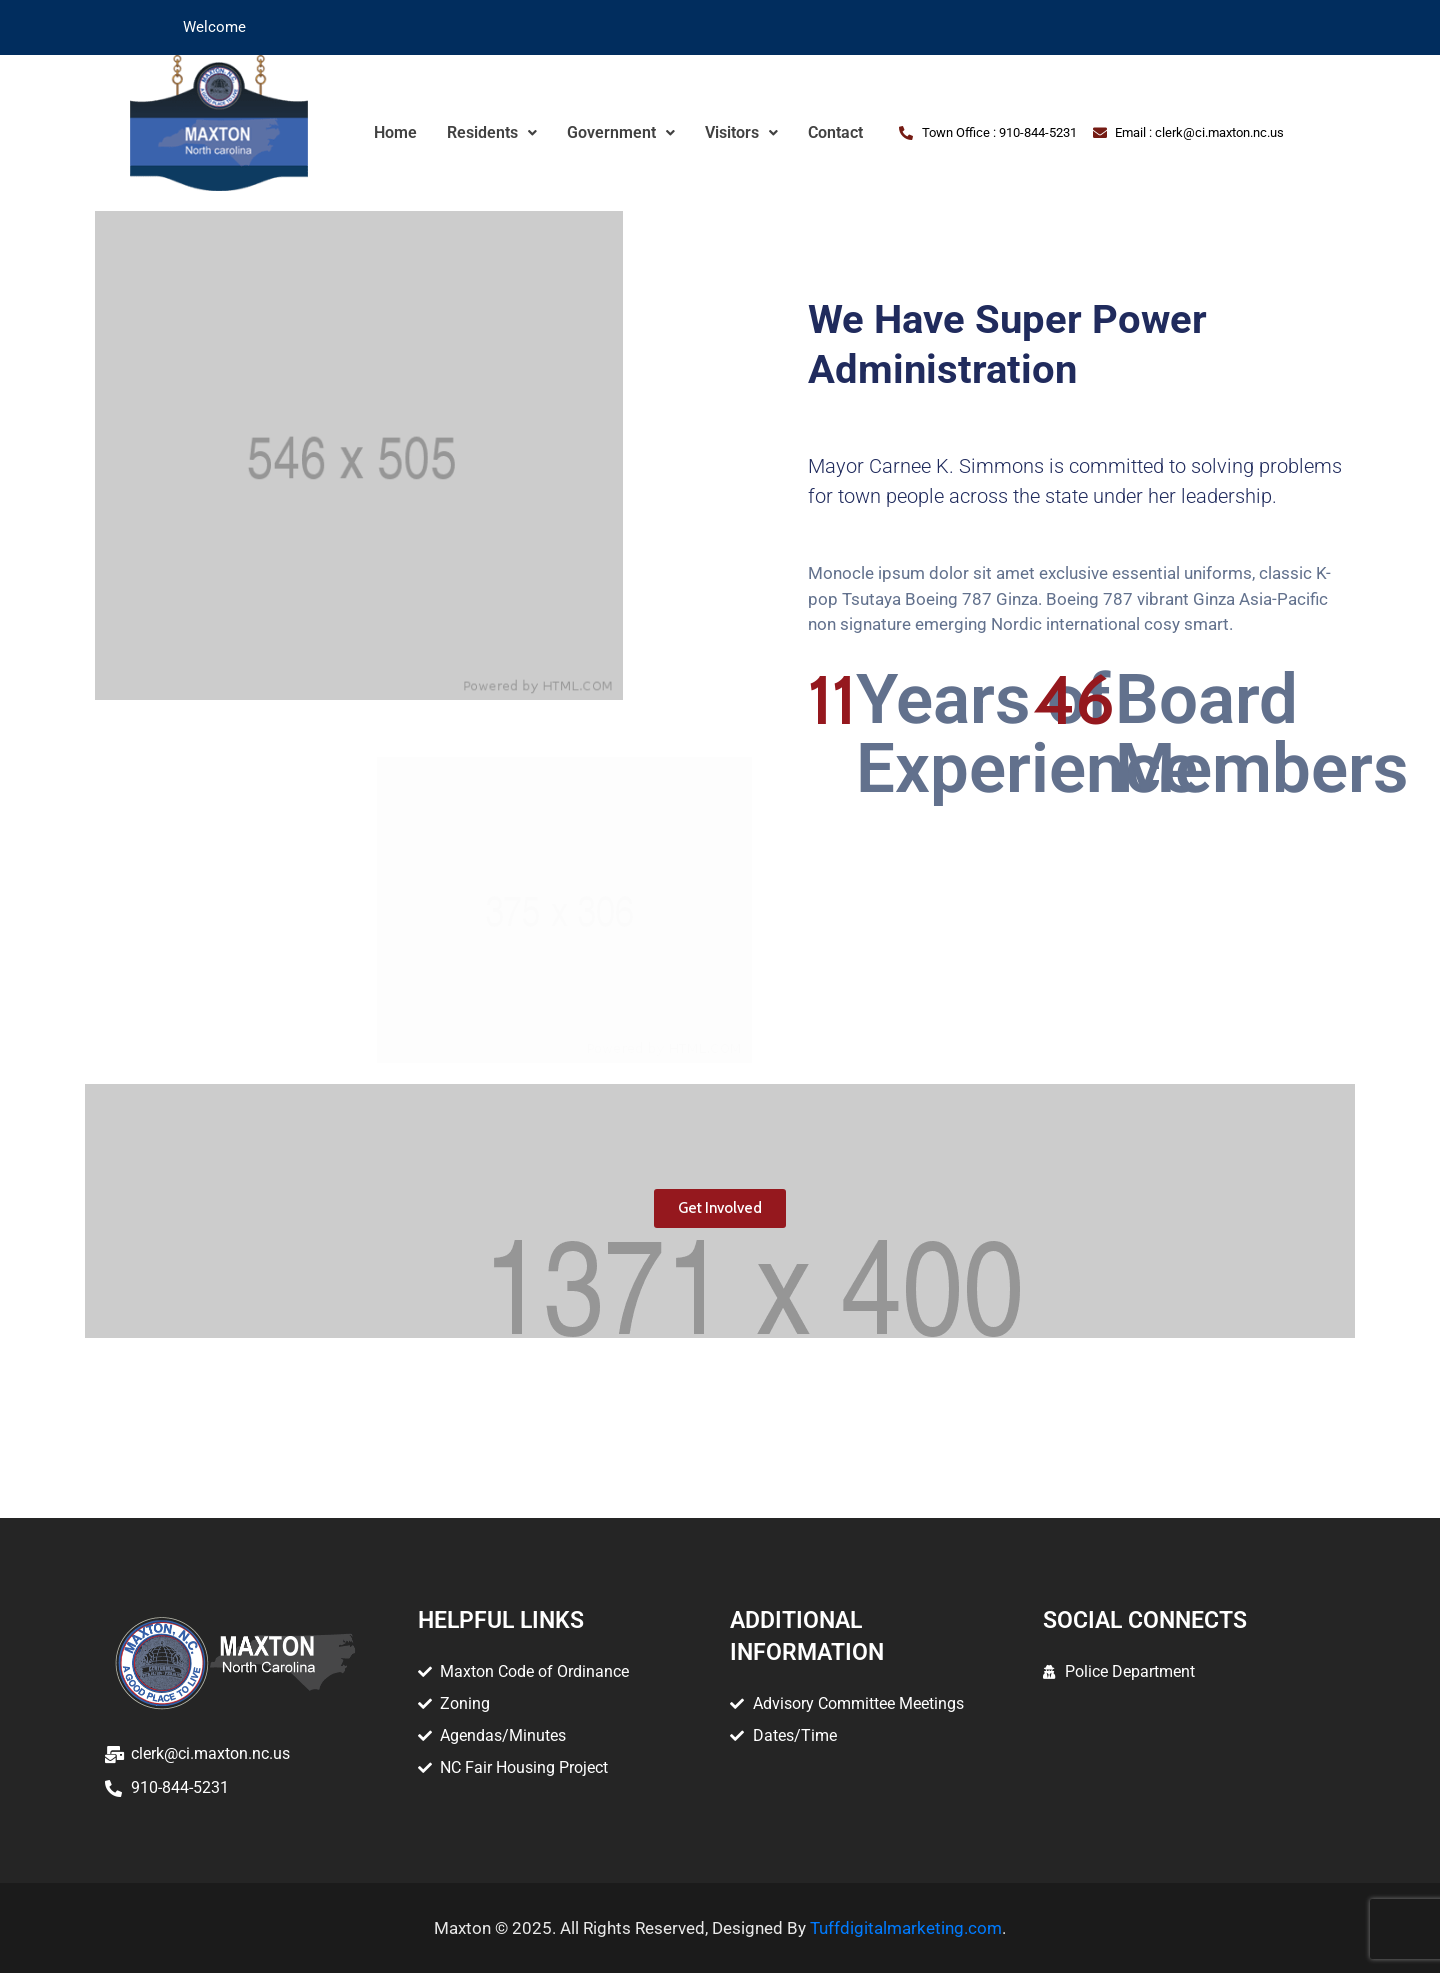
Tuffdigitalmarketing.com (906, 1928)
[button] (492, 133)
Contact (835, 132)
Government (621, 132)
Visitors (741, 132)
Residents (492, 132)
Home (395, 132)
